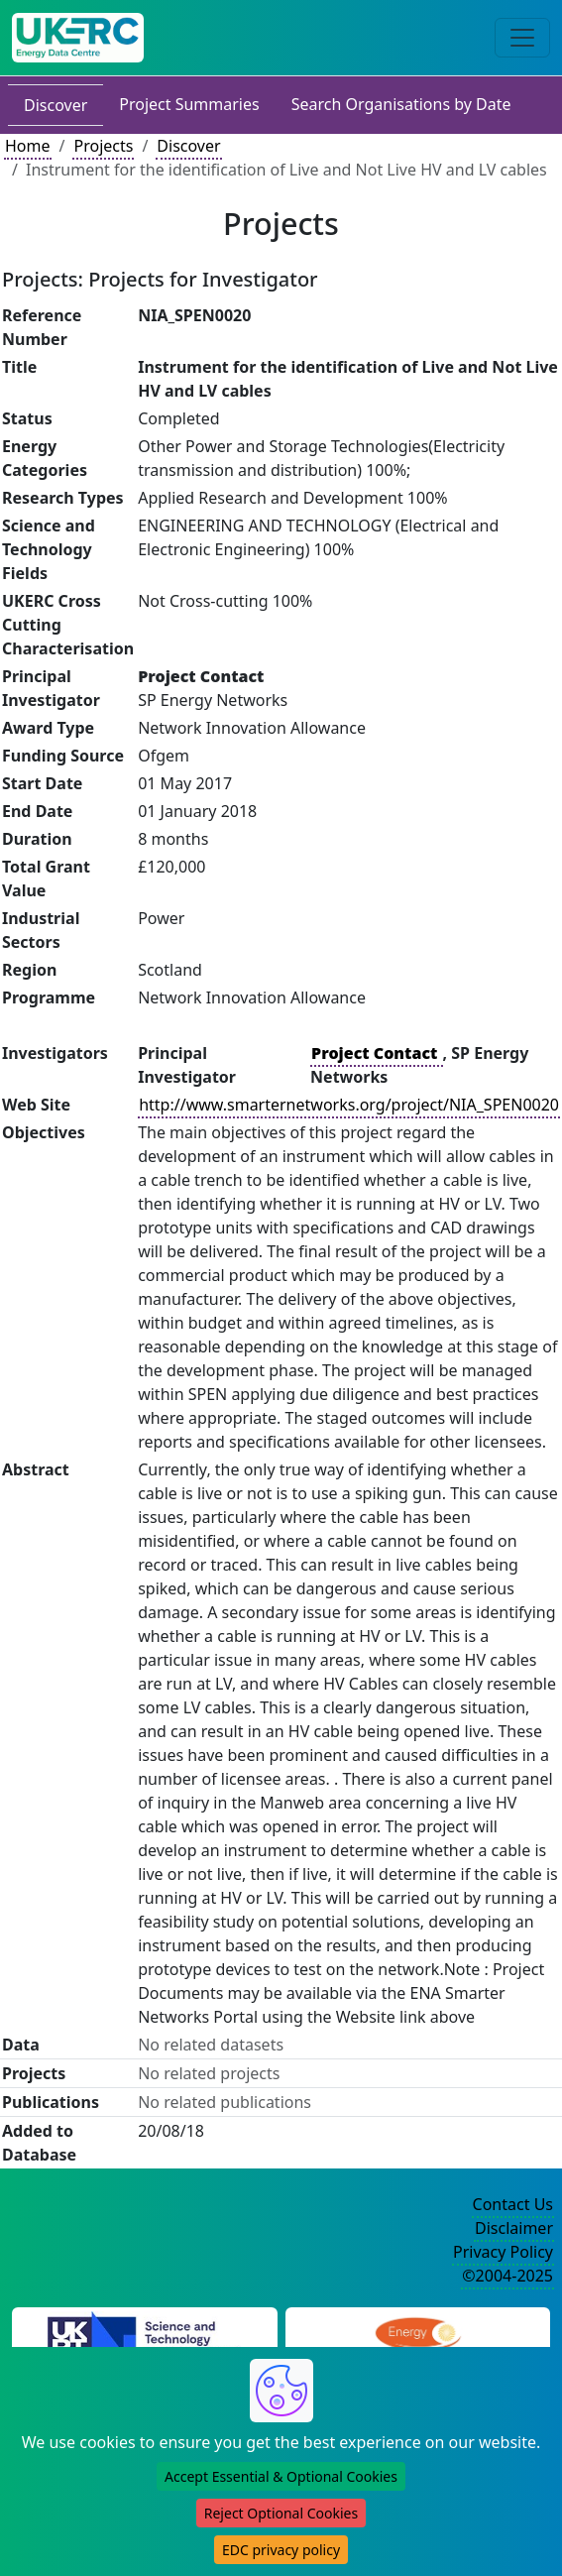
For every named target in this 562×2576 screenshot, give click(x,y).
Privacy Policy (503, 2252)
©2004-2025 (507, 2275)
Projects (103, 146)
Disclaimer (514, 2228)
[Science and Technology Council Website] (144, 2334)
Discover (55, 105)
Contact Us (513, 2204)
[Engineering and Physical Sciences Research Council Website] (418, 2334)
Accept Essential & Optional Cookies (281, 2476)
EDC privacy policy (281, 2549)
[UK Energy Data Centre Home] (78, 37)
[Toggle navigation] (522, 38)
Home (28, 146)
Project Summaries (189, 104)
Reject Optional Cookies (281, 2513)
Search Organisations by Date (401, 104)
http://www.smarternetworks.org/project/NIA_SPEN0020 (349, 1104)
